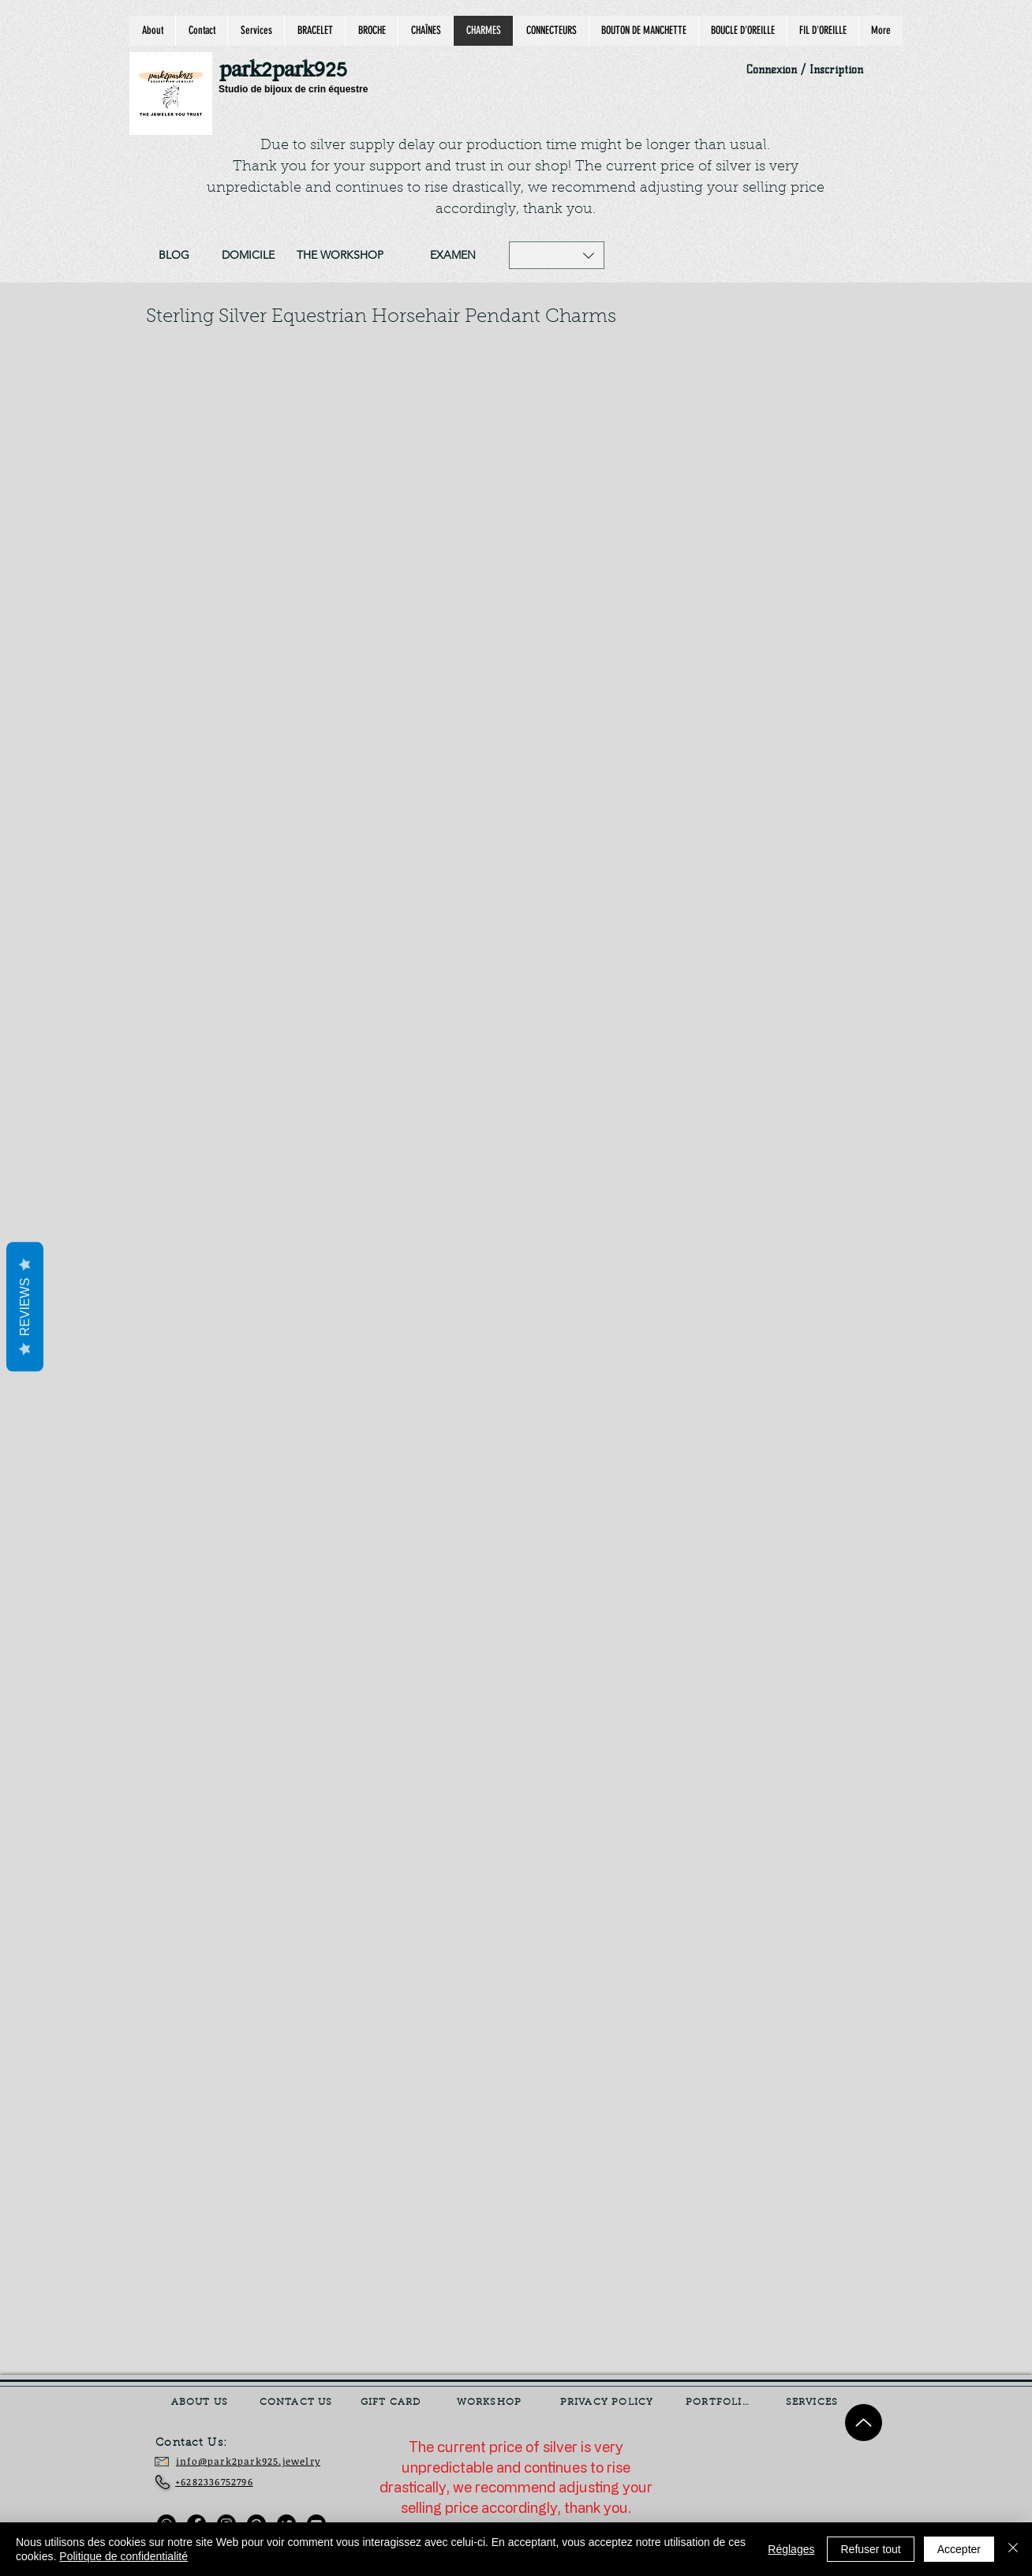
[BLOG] (173, 256)
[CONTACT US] (297, 2402)
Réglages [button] (791, 2549)
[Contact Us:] (202, 2443)
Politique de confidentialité (123, 2556)
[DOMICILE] (247, 256)
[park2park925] (290, 71)
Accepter (959, 2549)
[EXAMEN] (452, 256)
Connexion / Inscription (804, 70)
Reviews (25, 1306)
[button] (556, 255)
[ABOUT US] (201, 2402)
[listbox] (556, 255)
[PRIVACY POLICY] (608, 2402)
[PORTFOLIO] (719, 2402)
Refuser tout (870, 2549)
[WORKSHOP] (491, 2402)
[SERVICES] (813, 2402)
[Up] (863, 2422)
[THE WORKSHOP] (340, 256)
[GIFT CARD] (392, 2402)
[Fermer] (1013, 2549)
